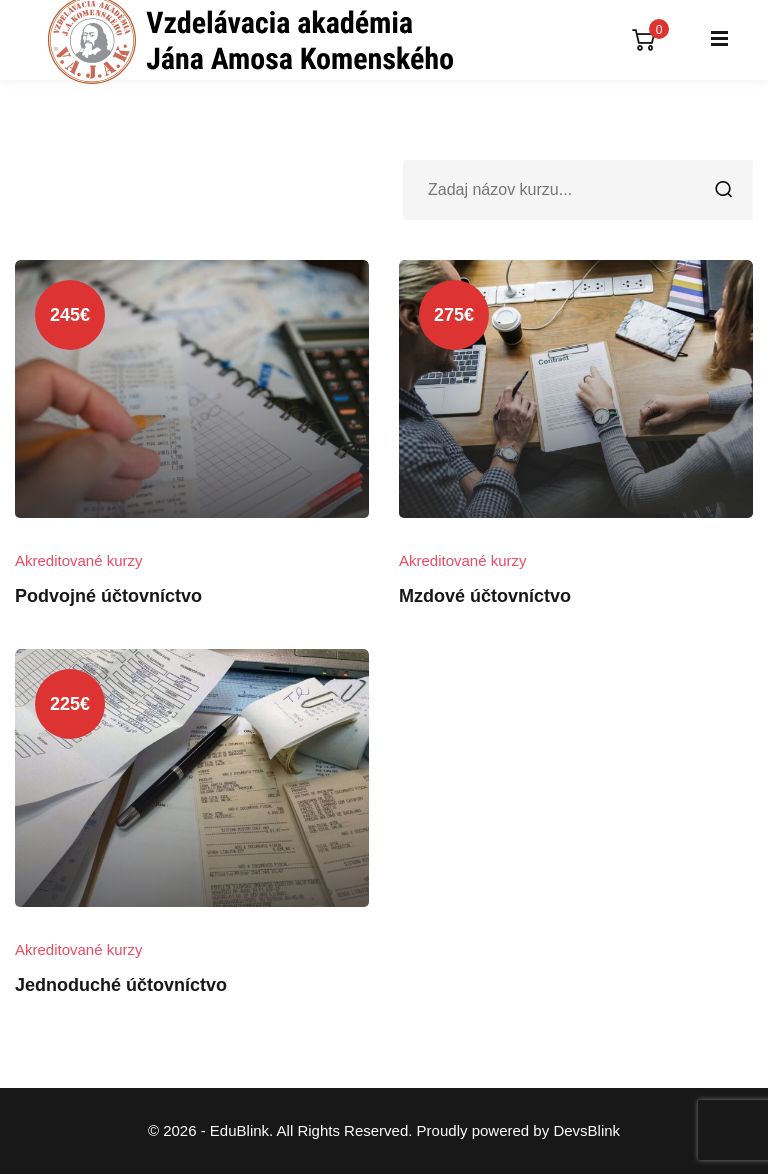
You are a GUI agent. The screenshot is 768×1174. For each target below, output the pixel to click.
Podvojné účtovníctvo (108, 596)
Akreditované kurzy (79, 560)
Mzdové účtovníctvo (485, 596)
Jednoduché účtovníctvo (121, 985)
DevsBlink (586, 1130)
